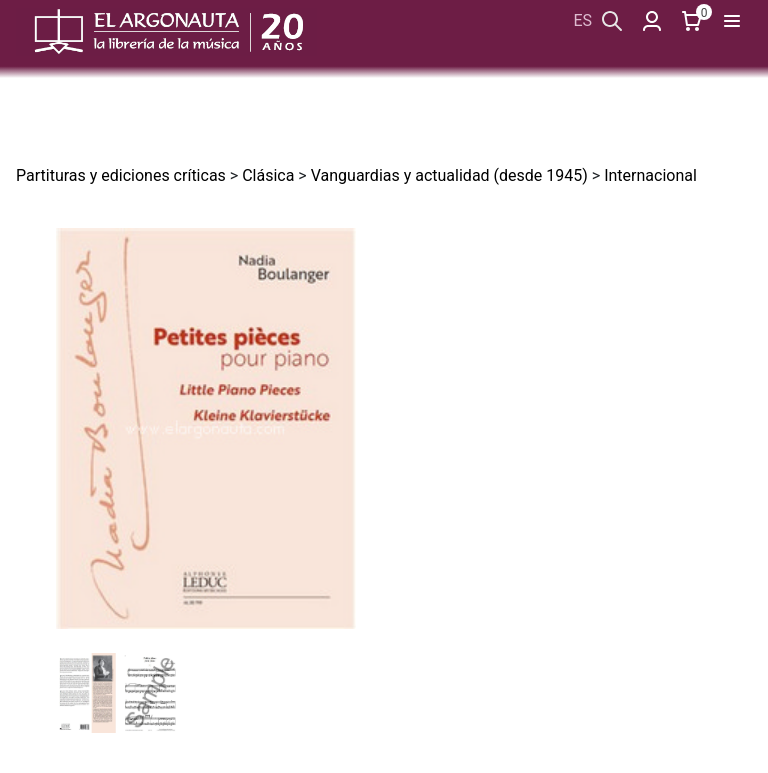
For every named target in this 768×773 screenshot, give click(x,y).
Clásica (268, 175)
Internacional (650, 175)
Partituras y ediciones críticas (121, 175)
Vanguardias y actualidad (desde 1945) (449, 175)
